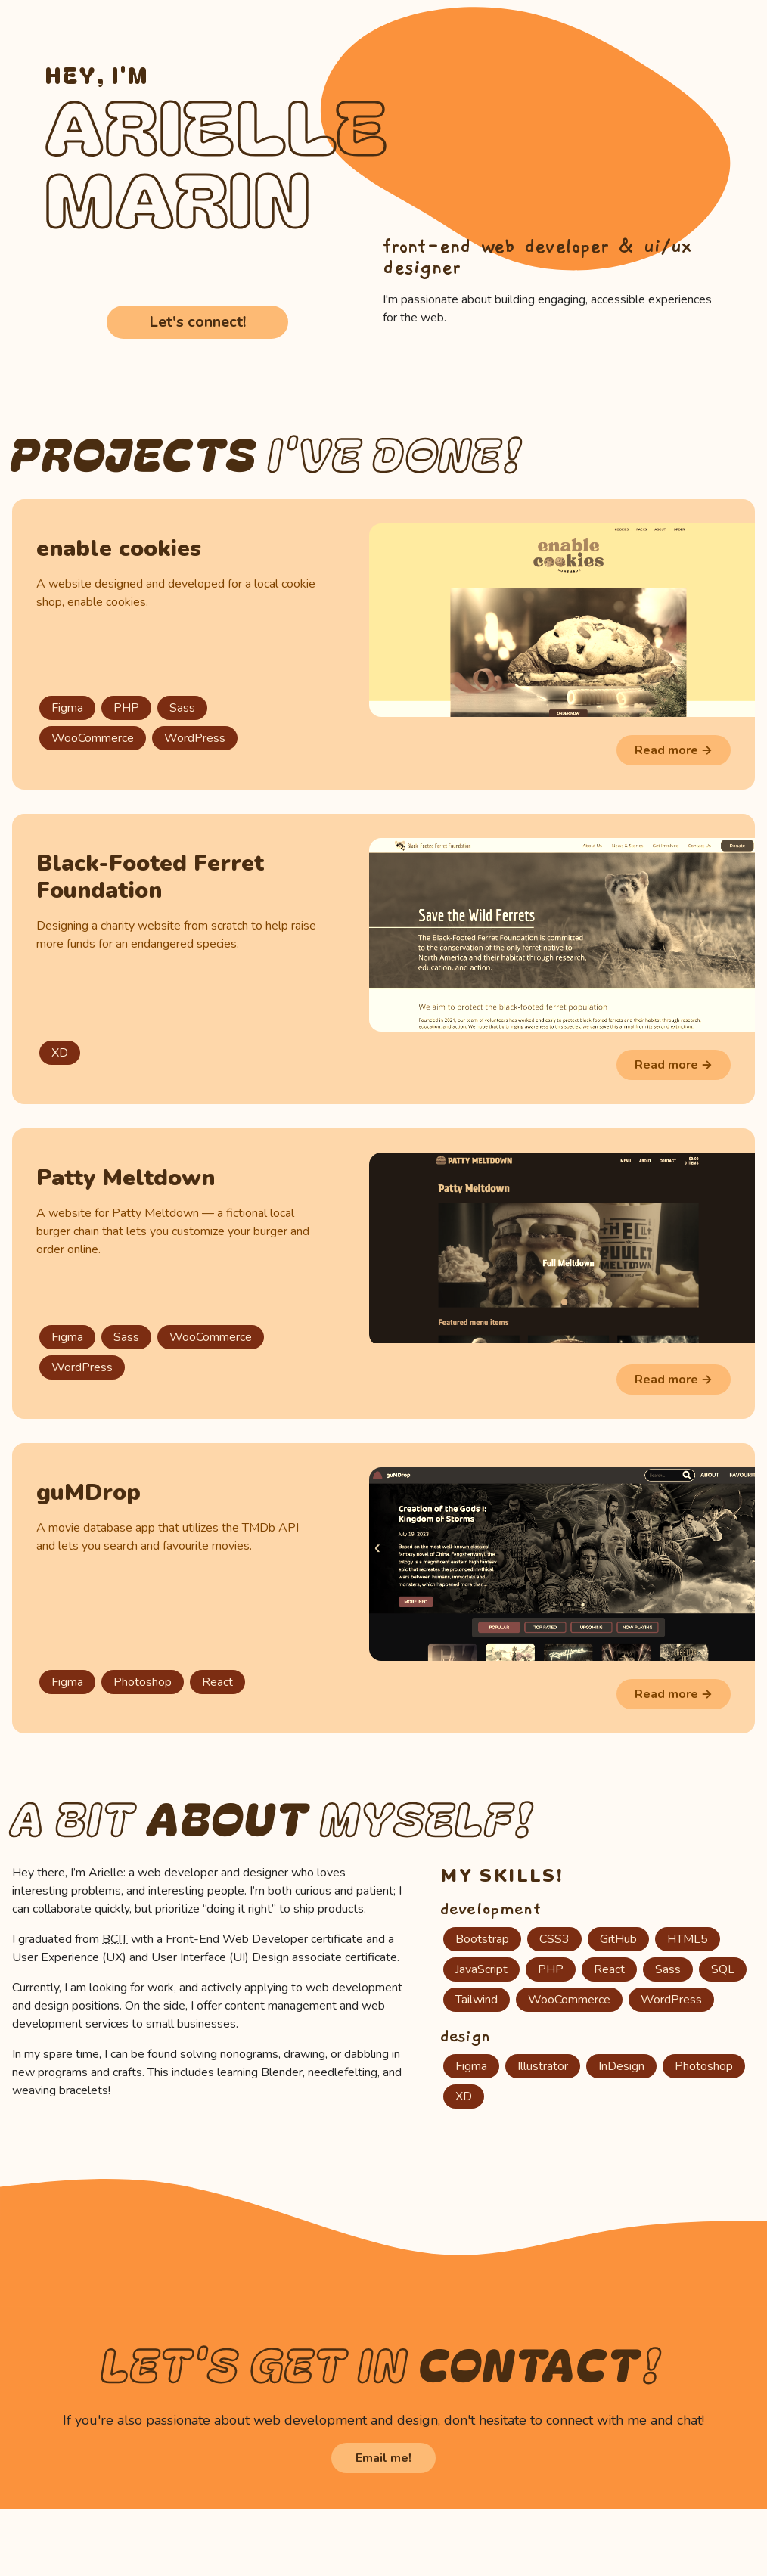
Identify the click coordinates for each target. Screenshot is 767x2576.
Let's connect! (197, 322)
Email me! (383, 2458)
